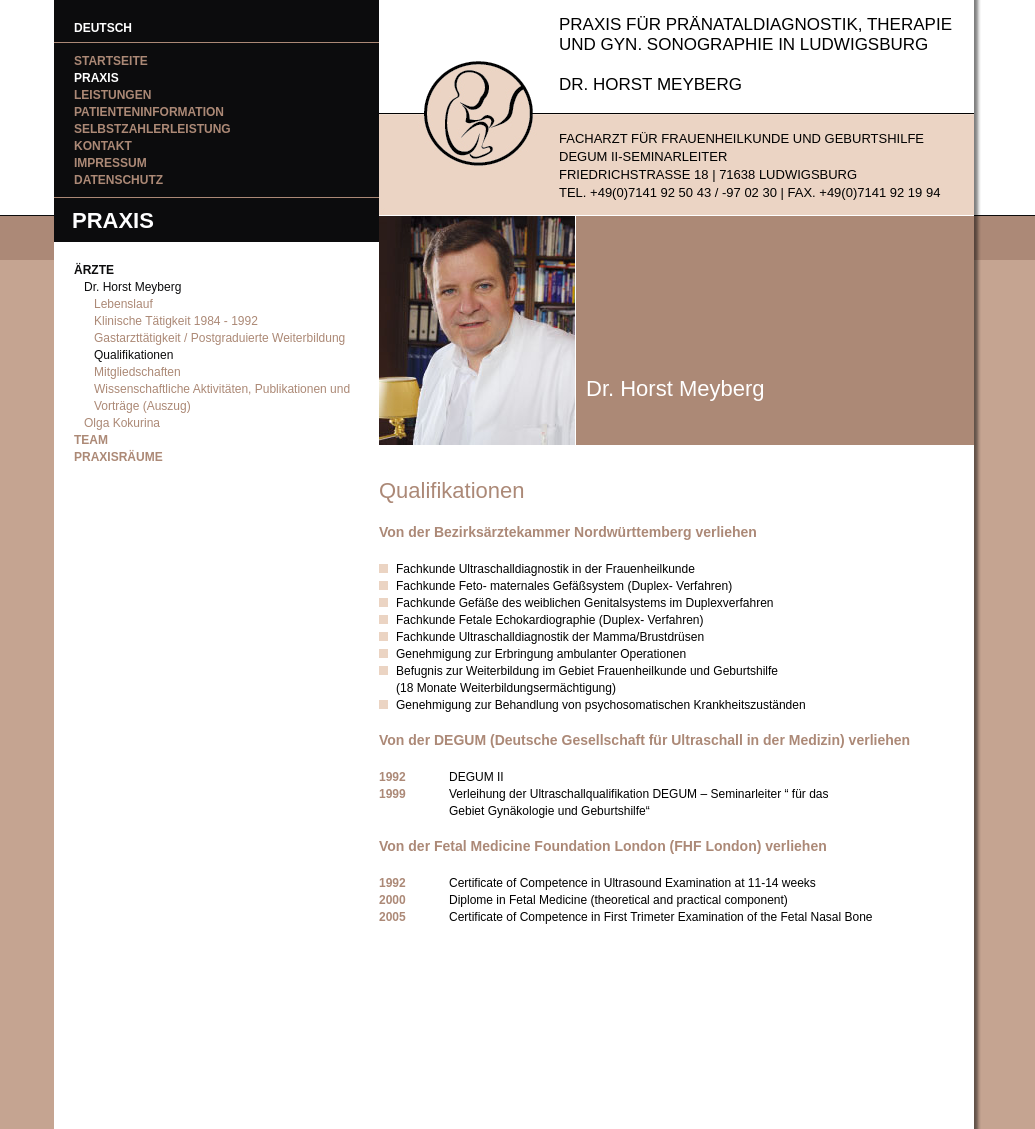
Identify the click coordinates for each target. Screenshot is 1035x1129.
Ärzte (94, 270)
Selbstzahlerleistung (152, 129)
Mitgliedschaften (137, 372)
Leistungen (112, 95)
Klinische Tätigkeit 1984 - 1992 (176, 321)
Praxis (96, 78)
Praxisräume (118, 457)
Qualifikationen (133, 355)
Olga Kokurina (122, 423)
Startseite (111, 61)
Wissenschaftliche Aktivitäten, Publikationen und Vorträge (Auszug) (222, 397)
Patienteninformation (149, 112)
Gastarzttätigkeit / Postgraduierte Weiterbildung (219, 338)
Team (91, 440)
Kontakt (103, 146)
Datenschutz (118, 180)
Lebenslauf (123, 304)
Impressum (110, 163)
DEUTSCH (103, 28)
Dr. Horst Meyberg (132, 287)
